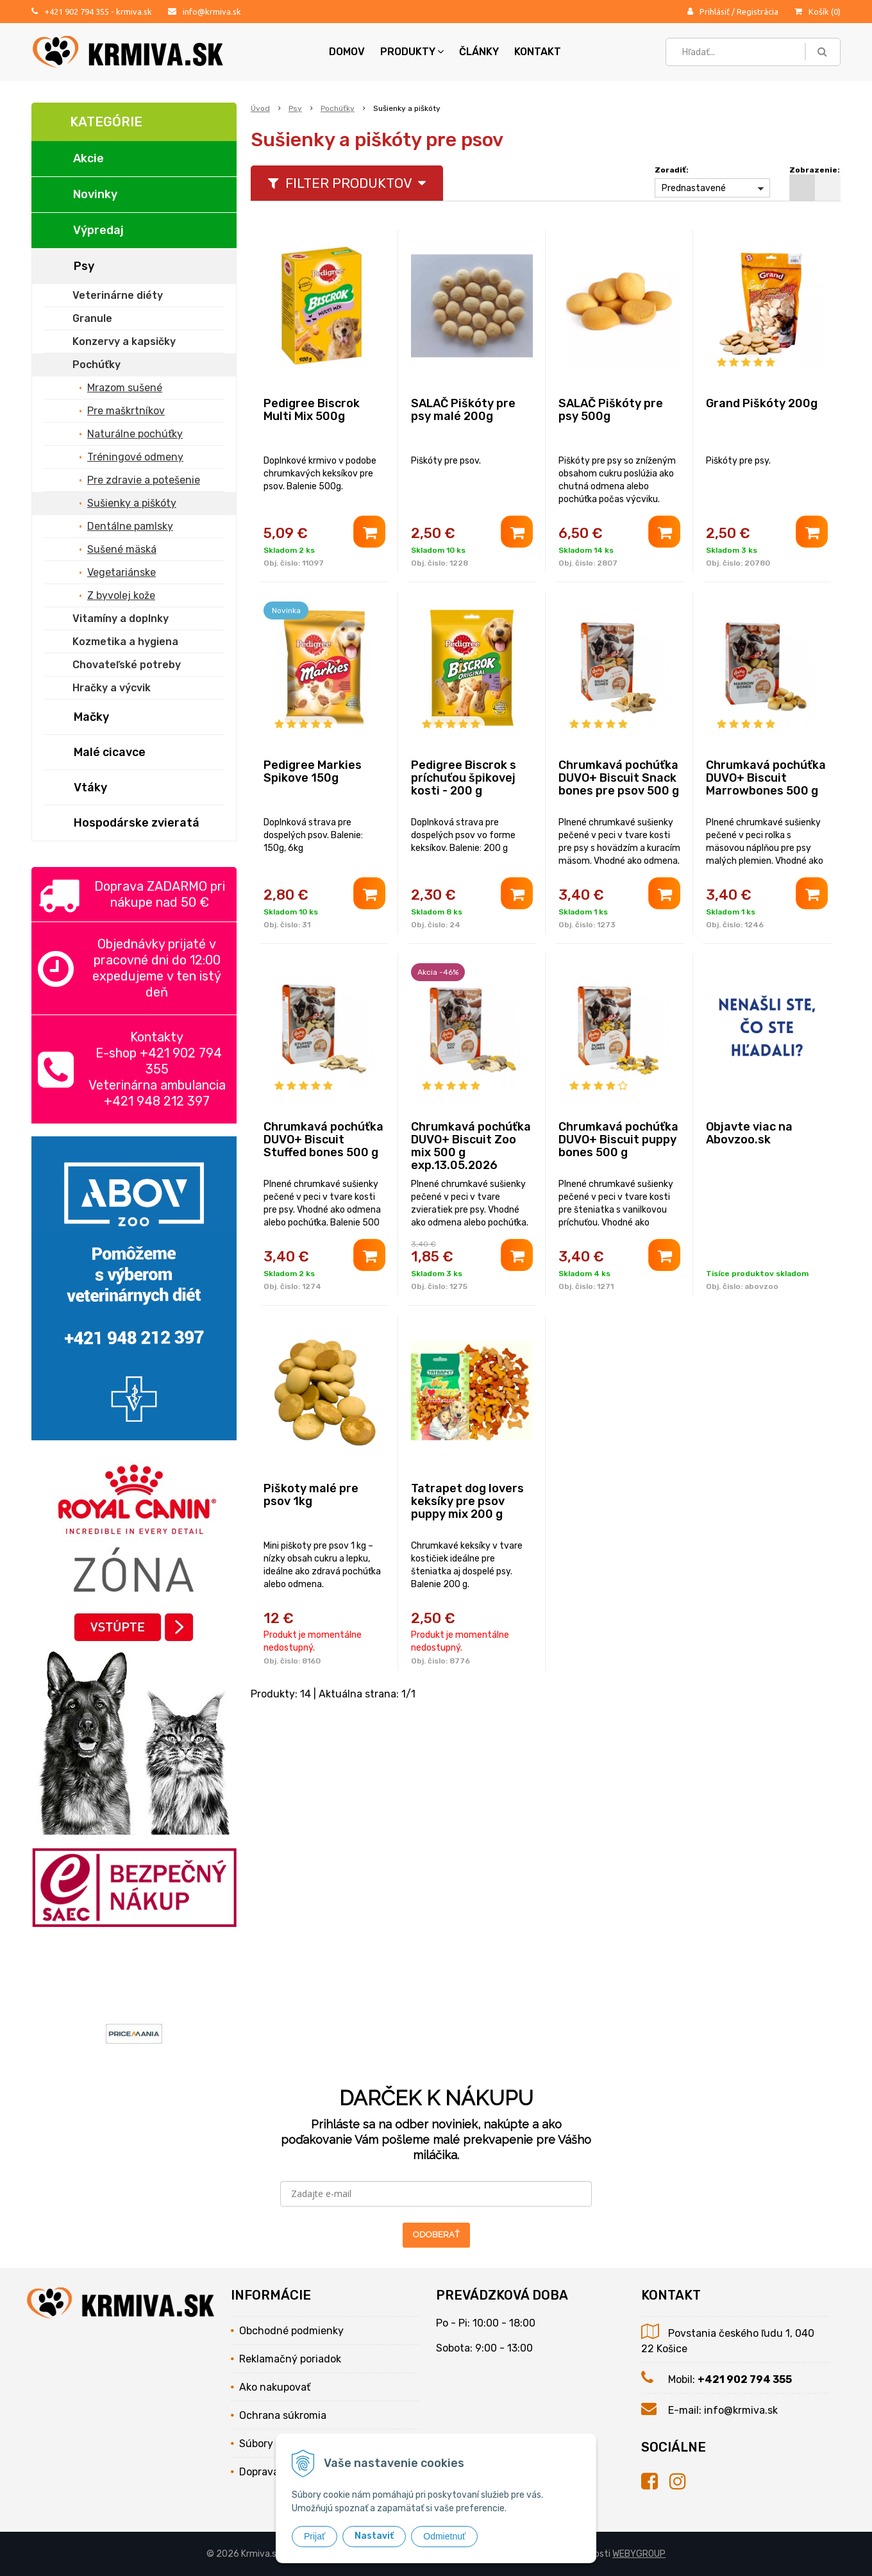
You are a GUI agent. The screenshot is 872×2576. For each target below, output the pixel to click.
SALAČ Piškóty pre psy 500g (610, 409)
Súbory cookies (275, 2443)
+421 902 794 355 (76, 11)
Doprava (259, 2472)
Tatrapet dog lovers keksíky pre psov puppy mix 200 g (467, 1501)
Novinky (95, 194)
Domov (347, 52)
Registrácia (757, 11)
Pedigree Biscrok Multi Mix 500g (312, 409)
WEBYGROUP (639, 2553)
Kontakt (537, 52)
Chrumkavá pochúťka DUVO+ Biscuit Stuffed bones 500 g (323, 1139)
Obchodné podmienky (291, 2331)
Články (479, 52)
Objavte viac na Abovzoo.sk (749, 1133)
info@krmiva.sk (212, 11)
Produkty (412, 52)
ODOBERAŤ (436, 2234)
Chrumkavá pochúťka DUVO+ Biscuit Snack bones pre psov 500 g (618, 778)
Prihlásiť (715, 11)
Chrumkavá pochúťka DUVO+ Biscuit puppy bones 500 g (618, 1139)
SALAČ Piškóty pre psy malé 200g (463, 409)
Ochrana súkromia (282, 2415)
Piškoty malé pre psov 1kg (311, 1494)
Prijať (314, 2536)
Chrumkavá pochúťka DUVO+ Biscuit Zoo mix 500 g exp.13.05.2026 (471, 1146)
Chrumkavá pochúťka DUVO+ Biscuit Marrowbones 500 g (766, 778)
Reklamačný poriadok (290, 2359)
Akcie (88, 158)
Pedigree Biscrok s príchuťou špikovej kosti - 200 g (463, 778)
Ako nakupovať (274, 2387)
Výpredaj (98, 230)
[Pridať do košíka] (369, 532)
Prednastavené (694, 188)
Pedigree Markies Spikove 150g (313, 771)
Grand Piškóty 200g (762, 403)
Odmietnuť (444, 2536)
